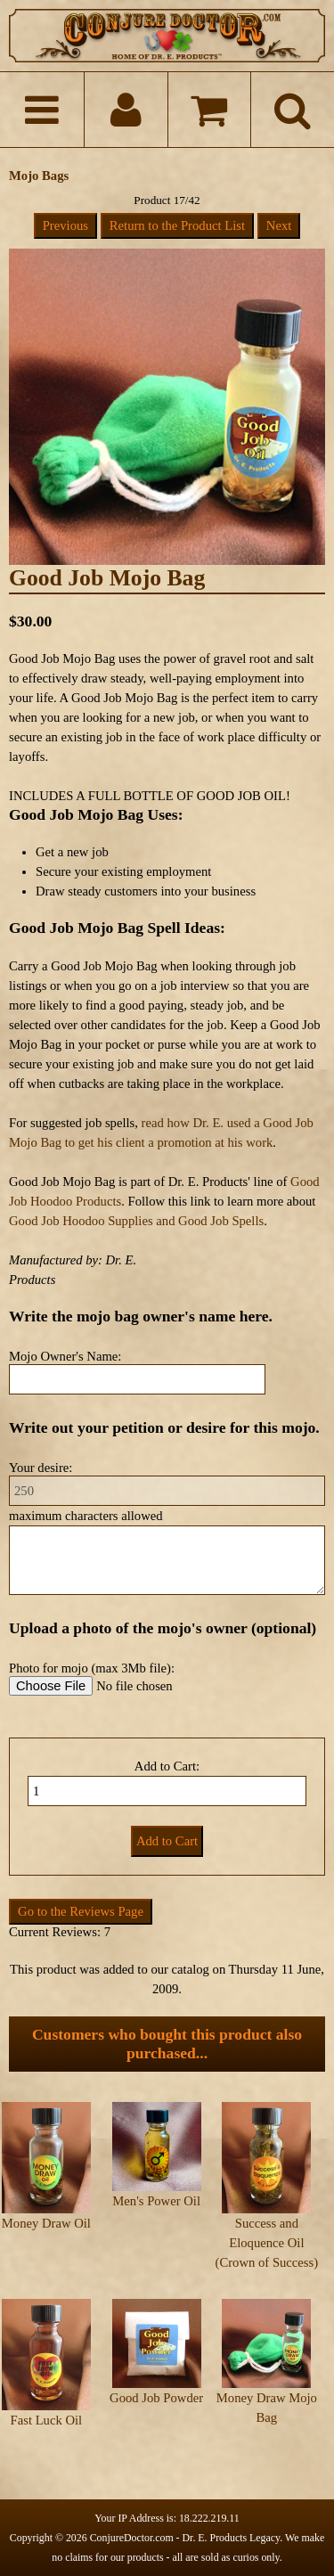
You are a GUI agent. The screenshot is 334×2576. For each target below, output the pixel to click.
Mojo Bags (39, 175)
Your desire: (40, 1467)
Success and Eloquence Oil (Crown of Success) (267, 2242)
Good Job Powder (156, 2398)
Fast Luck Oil (47, 2420)
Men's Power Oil (156, 2201)
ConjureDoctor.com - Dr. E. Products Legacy (185, 2537)
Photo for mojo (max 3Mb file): (92, 1668)
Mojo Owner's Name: (65, 1356)
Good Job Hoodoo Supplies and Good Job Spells (136, 1221)
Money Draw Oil (46, 2223)
